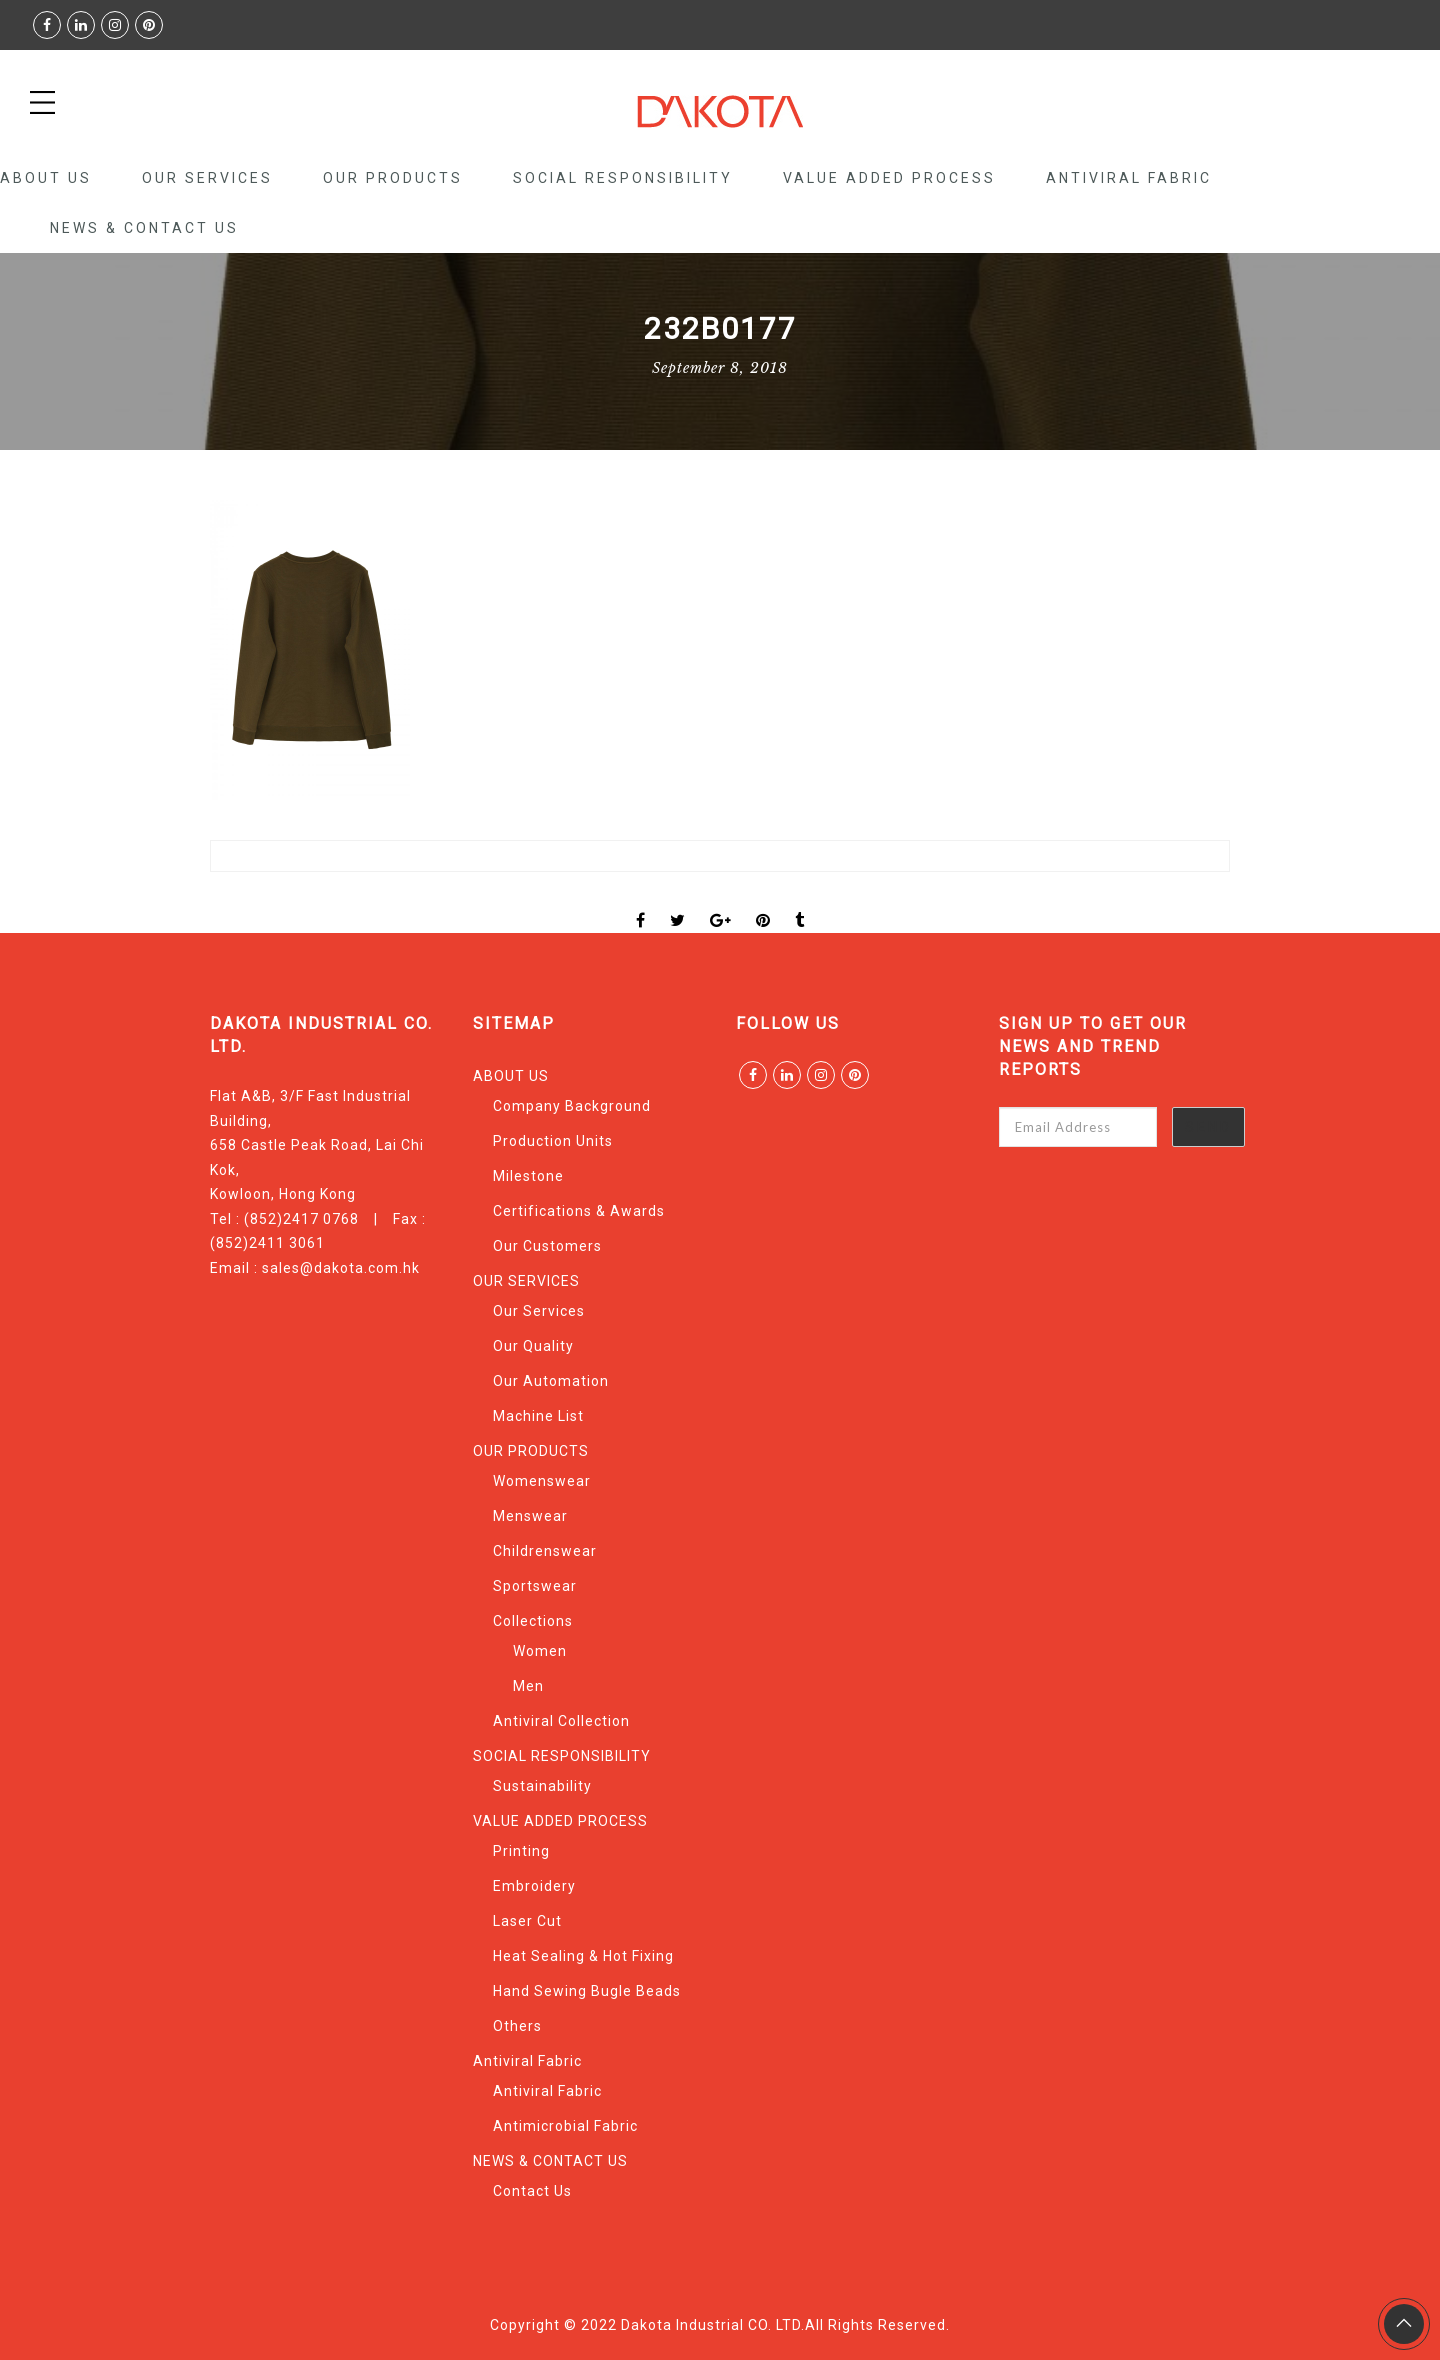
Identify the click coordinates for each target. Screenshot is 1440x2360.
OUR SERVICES (207, 178)
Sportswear (535, 1586)
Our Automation (551, 1381)
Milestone (528, 1176)
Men (528, 1686)
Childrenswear (545, 1551)
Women (540, 1651)
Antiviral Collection (561, 1721)
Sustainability (542, 1786)
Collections (533, 1621)
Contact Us (532, 2191)
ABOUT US (46, 178)
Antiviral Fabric (1129, 178)
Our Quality (533, 1346)
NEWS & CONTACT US (144, 228)
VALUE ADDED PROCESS (889, 178)
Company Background (572, 1106)
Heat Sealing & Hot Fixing (583, 1956)
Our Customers (547, 1246)
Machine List (538, 1416)
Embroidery (534, 1886)
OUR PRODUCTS (393, 178)
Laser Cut (527, 1921)
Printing (521, 1851)
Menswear (530, 1516)
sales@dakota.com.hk (341, 1268)
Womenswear (542, 1481)
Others (517, 2026)
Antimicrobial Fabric (565, 2126)
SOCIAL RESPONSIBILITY (623, 178)
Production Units (553, 1141)
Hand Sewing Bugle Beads (587, 1991)
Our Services (539, 1311)
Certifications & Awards (579, 1211)
